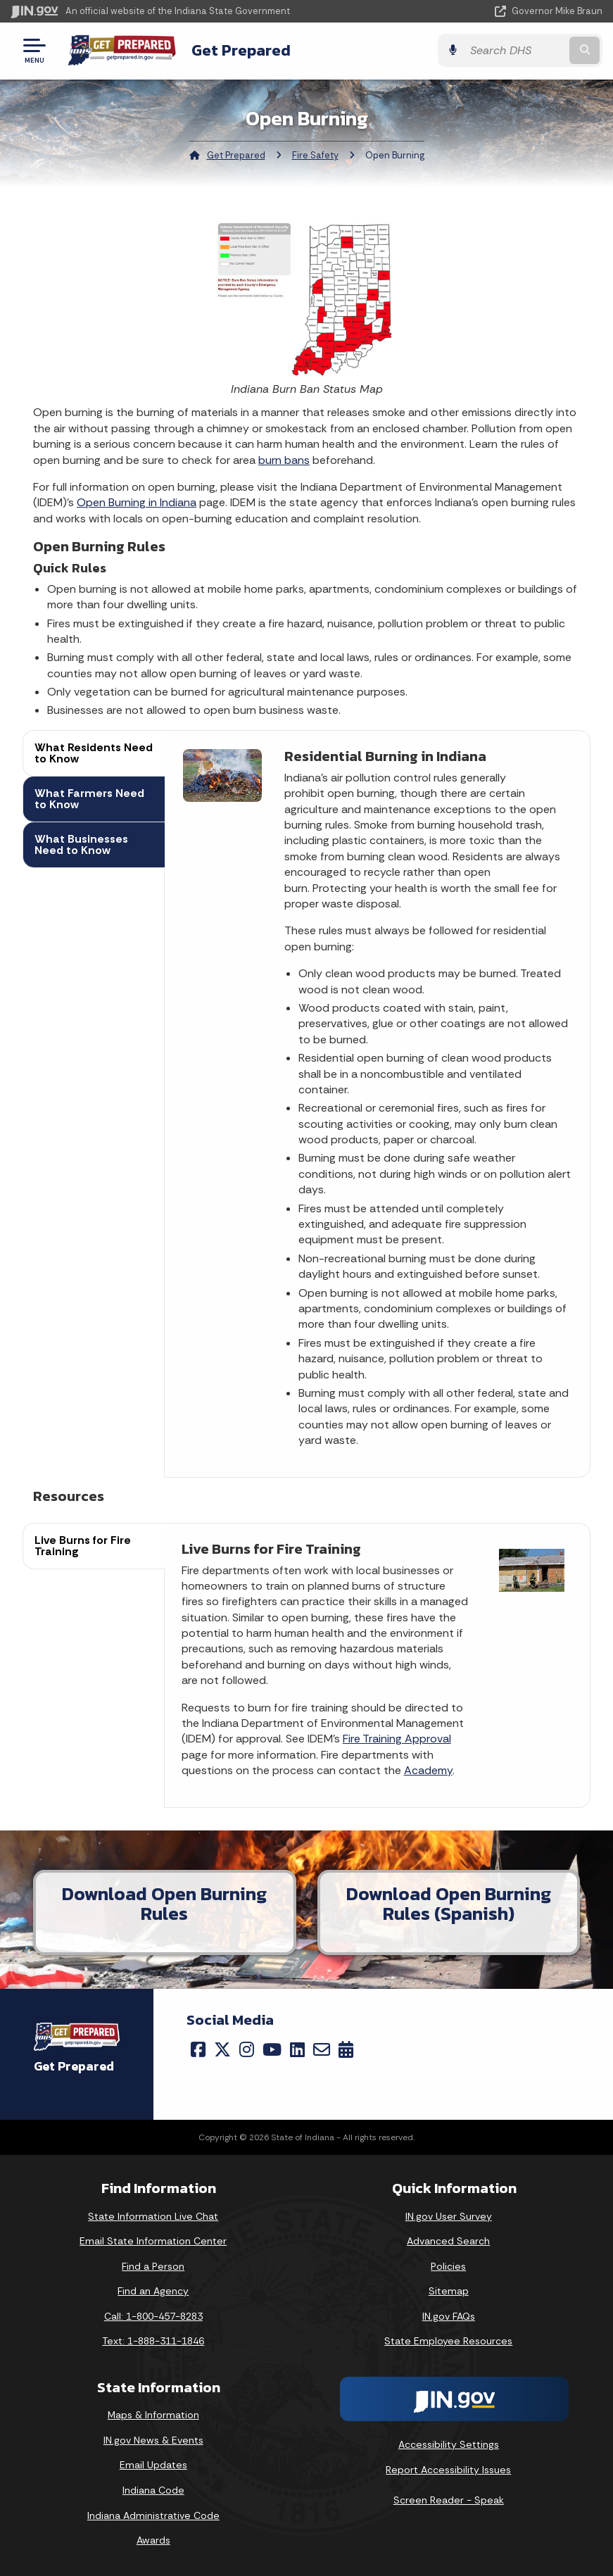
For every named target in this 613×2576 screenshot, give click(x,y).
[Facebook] (198, 2049)
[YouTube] (272, 2049)
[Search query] (515, 50)
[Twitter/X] (222, 2049)
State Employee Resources (448, 2341)
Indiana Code (153, 2490)
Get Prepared (241, 50)
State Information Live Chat (153, 2216)
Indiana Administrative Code (153, 2515)
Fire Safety (315, 155)
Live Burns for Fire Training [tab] (82, 1546)
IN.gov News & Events (153, 2440)
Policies (448, 2266)
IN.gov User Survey (448, 2216)
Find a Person (153, 2266)
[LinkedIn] (297, 2049)
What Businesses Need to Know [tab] (81, 844)
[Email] (321, 2049)
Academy (428, 1770)
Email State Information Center (153, 2241)
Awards (153, 2540)
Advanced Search (448, 2241)
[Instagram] (246, 2049)
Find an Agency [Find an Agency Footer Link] (153, 2291)
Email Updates (153, 2464)
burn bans (284, 460)
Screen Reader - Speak (448, 2500)
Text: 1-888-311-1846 (153, 2341)
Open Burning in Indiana (136, 502)
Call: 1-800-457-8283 (153, 2316)
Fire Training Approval (397, 1738)
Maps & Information (153, 2414)
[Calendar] (346, 2049)
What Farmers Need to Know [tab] (89, 799)
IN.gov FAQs (448, 2316)
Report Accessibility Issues (448, 2469)
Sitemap (449, 2291)
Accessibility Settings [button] (448, 2444)
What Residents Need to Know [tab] (93, 753)
